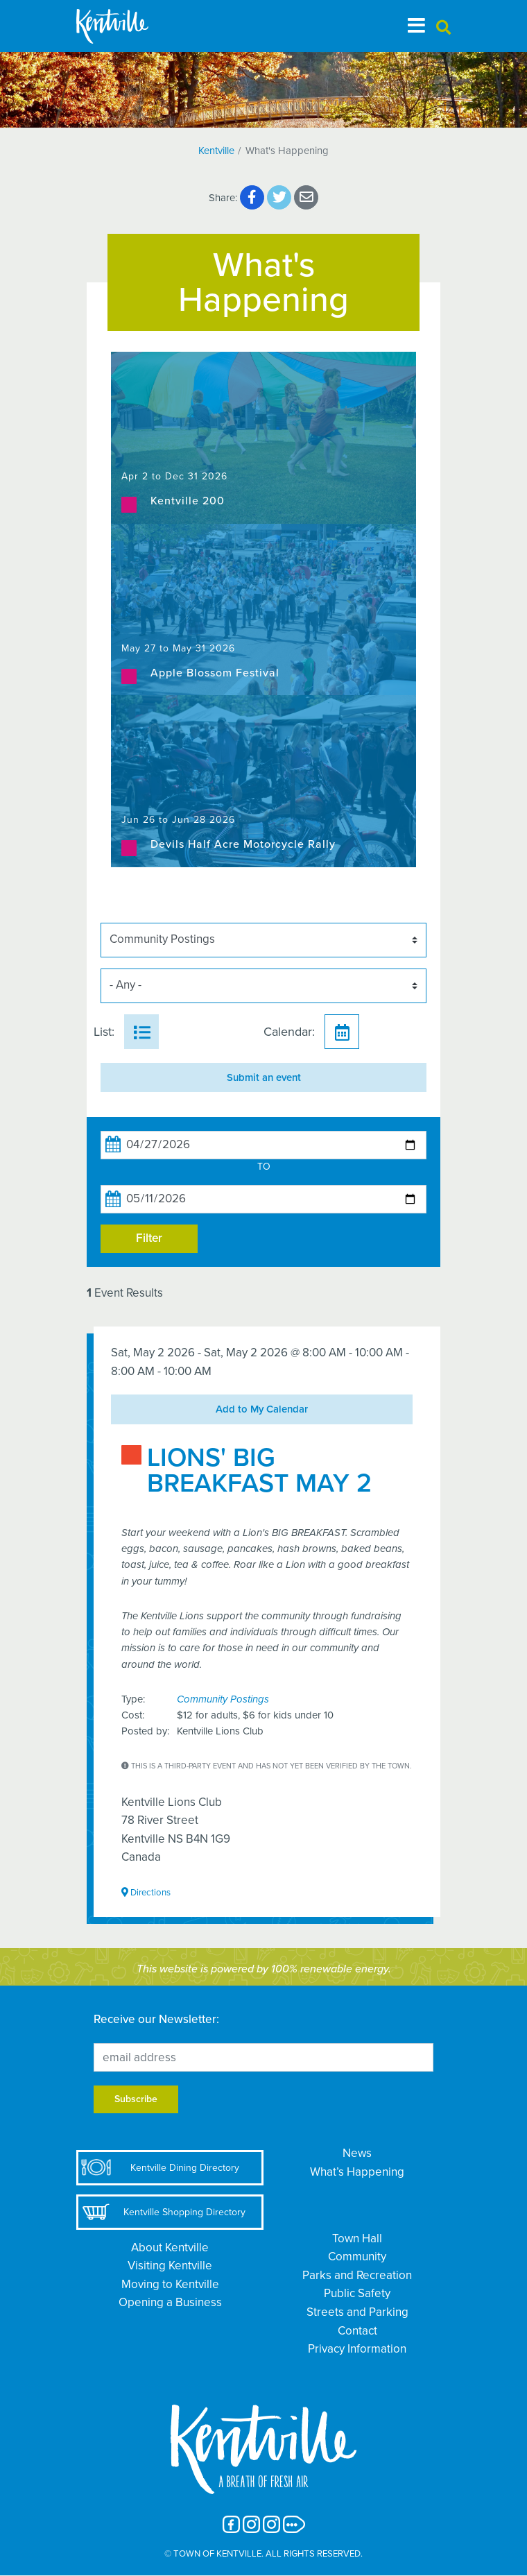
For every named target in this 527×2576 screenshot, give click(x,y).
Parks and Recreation (357, 2275)
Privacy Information (357, 2348)
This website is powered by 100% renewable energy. (264, 1969)
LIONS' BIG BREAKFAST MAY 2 (259, 1470)
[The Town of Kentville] (129, 26)
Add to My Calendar (262, 1409)
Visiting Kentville (170, 2265)
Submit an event (264, 1077)
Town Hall (357, 2238)
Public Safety (357, 2293)
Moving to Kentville (170, 2284)
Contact (357, 2330)
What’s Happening (357, 2172)
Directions (146, 1892)
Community (357, 2256)
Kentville (216, 150)
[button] (443, 28)
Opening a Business (170, 2302)
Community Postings (223, 1699)
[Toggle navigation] (416, 25)
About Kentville (170, 2247)
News (357, 2153)
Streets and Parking (357, 2312)
